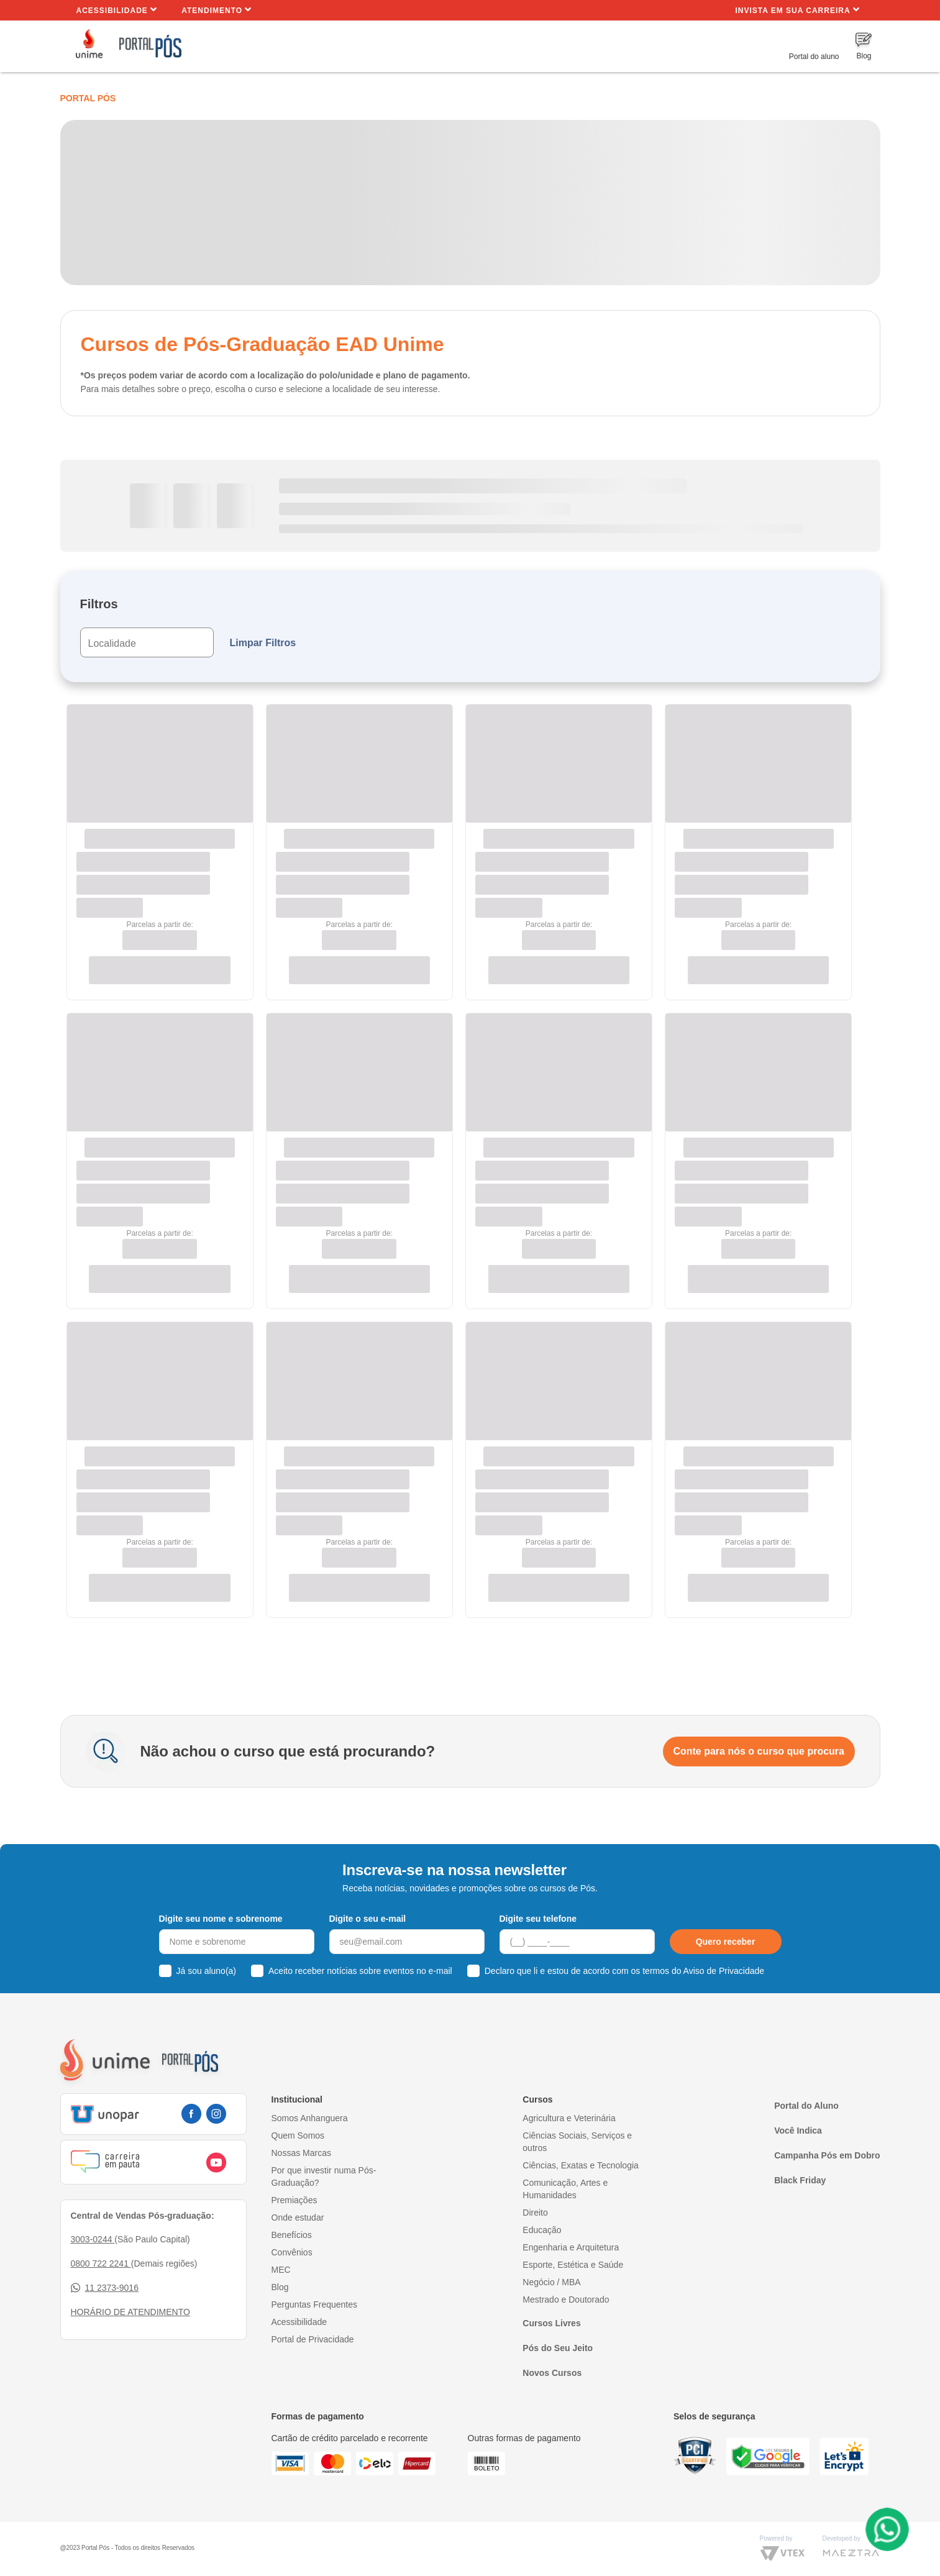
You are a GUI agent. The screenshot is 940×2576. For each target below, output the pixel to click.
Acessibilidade (117, 9)
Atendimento (216, 9)
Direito (534, 2212)
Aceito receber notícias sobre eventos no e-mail (360, 1971)
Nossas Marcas (301, 2153)
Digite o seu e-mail (367, 1919)
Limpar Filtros (263, 642)
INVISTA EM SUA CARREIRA (797, 9)
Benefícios (292, 2235)
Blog (280, 2287)
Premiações (294, 2200)
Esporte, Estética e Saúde (572, 2265)
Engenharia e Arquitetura (570, 2247)
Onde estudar (298, 2217)
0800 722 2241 (101, 2263)
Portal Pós (88, 98)
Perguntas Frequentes (315, 2304)
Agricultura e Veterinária (568, 2118)
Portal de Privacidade (313, 2339)
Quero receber (725, 1942)
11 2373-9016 (105, 2288)
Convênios (292, 2252)
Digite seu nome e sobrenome (221, 1919)
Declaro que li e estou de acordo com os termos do (624, 1971)
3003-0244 (93, 2239)
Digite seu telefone (538, 1919)
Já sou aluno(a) (206, 1971)
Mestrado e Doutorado (565, 2299)
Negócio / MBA (551, 2282)
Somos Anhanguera (310, 2118)
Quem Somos (298, 2135)
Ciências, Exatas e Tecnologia (580, 2165)
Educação (541, 2230)
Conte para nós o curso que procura (758, 1751)
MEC (281, 2270)
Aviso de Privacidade (723, 1971)
